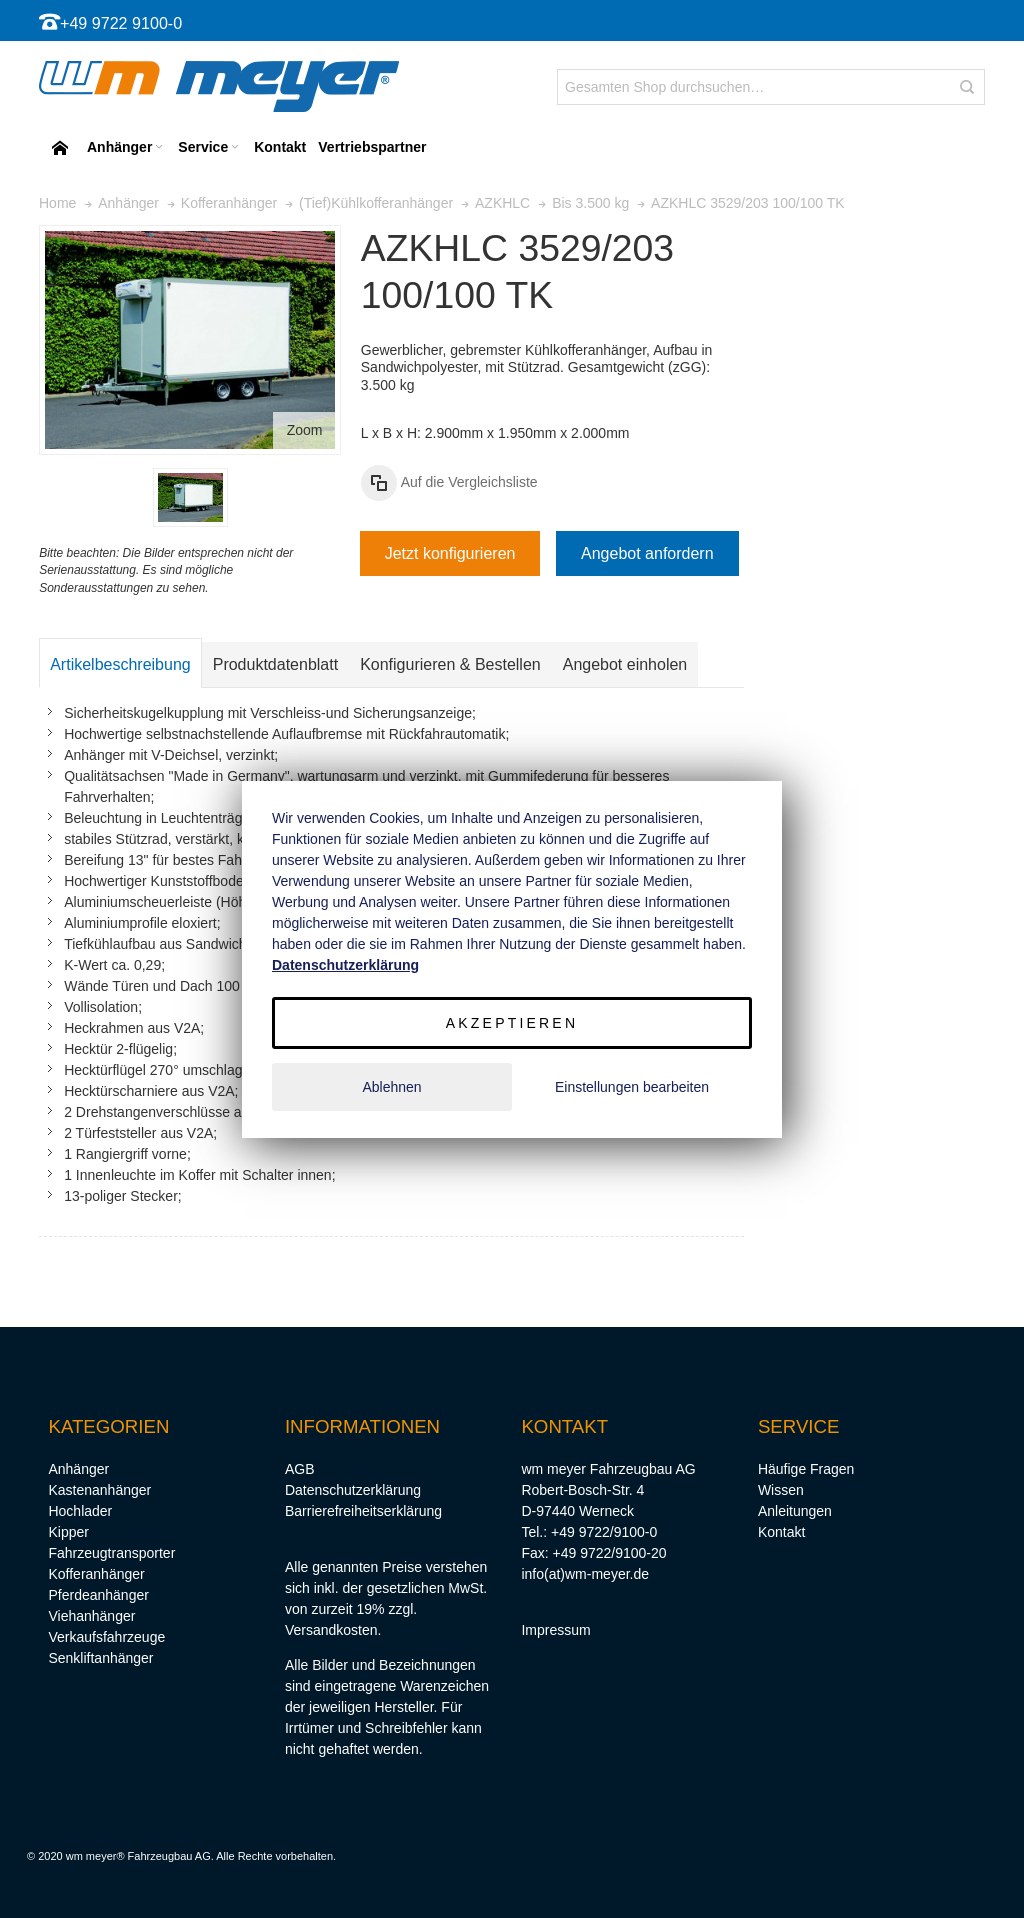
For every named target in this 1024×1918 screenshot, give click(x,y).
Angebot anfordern (647, 553)
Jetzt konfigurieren (450, 553)
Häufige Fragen (806, 1469)
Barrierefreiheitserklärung (363, 1511)
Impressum (555, 1630)
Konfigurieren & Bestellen (450, 664)
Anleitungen (795, 1511)
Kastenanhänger (99, 1490)
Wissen (781, 1490)
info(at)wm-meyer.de (585, 1574)
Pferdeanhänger (98, 1595)
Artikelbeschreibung (120, 664)
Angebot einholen (625, 664)
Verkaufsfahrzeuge (106, 1637)
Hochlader (80, 1511)
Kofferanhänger (96, 1574)
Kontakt (781, 1532)
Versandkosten (331, 1630)
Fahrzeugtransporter (111, 1553)
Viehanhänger (91, 1616)
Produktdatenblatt (275, 664)
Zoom (305, 430)
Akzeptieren (512, 1023)
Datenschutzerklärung (353, 1490)
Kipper (68, 1532)
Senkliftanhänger (100, 1658)
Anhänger (78, 1469)
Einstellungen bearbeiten (632, 1087)
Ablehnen (391, 1087)
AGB (300, 1469)
